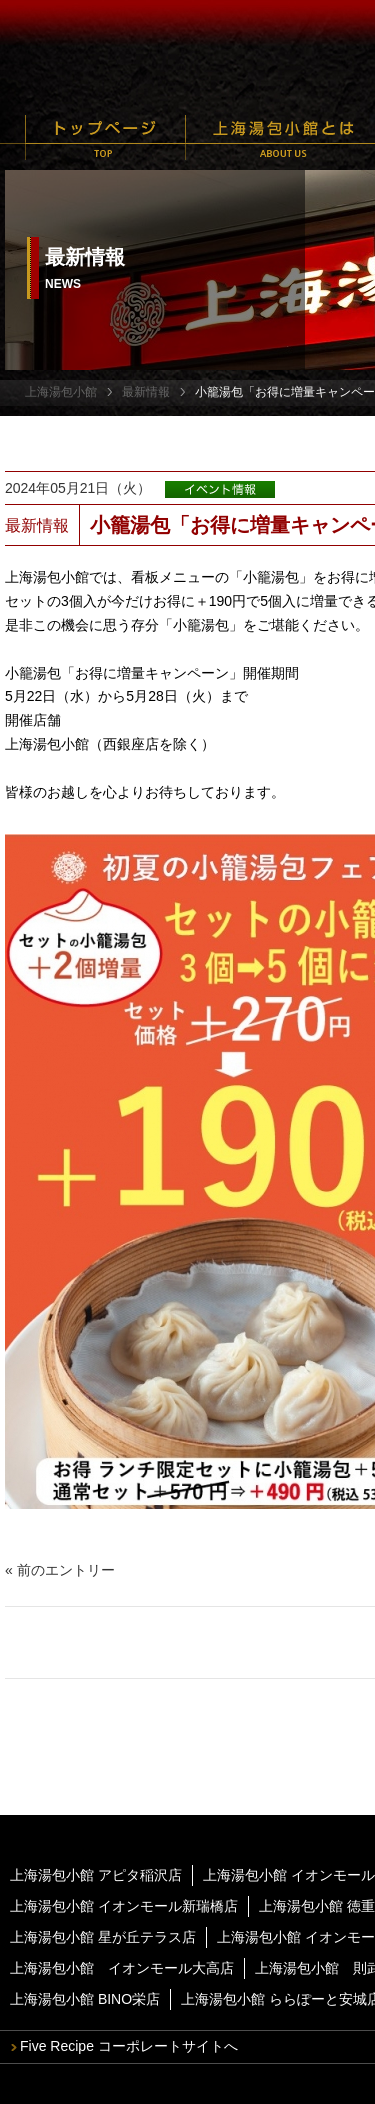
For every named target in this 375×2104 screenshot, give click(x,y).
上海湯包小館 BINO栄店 (85, 1999)
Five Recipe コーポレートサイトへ (129, 2046)
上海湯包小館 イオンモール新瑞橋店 (124, 1906)
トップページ (105, 137)
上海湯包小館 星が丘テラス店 (103, 1937)
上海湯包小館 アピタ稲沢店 (96, 1875)
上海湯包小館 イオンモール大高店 (122, 1968)
